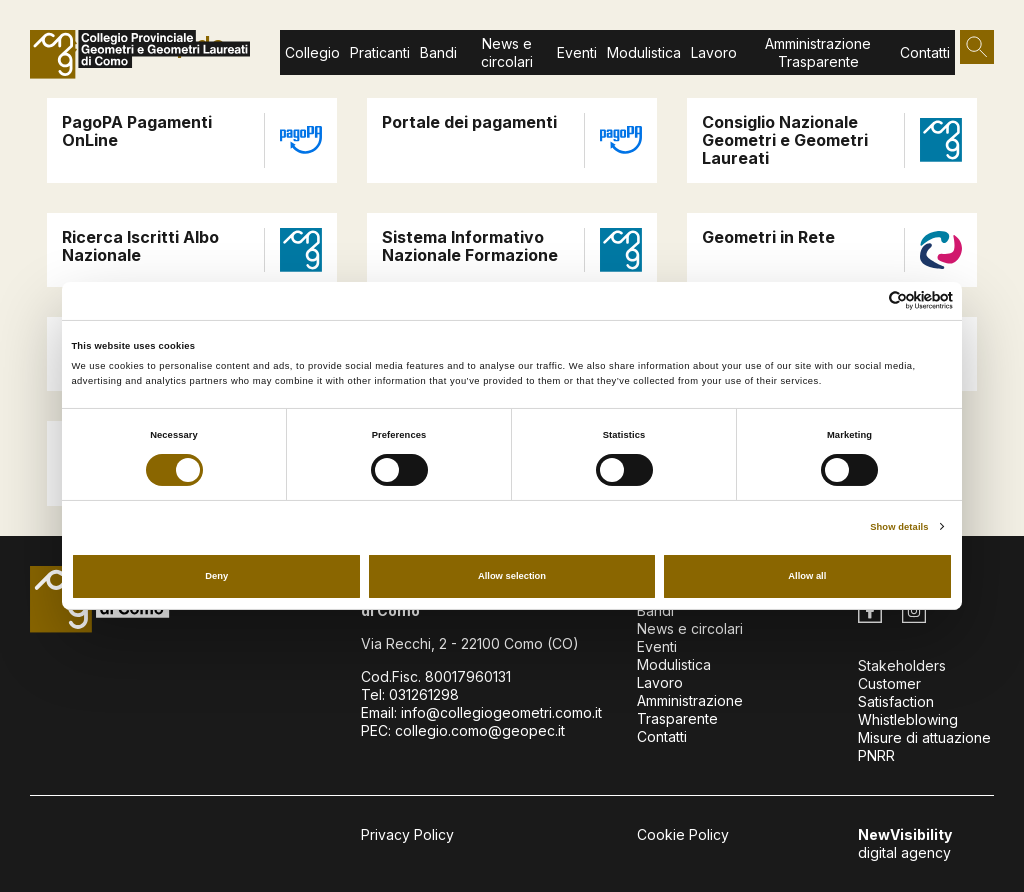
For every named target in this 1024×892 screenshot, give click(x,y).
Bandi (438, 52)
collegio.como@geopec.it (480, 730)
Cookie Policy (683, 834)
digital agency (905, 843)
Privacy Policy (407, 834)
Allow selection (512, 576)
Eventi (577, 52)
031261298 (424, 694)
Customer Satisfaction (896, 692)
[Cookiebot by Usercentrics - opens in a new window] (865, 300)
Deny (216, 576)
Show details (899, 527)
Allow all (807, 576)
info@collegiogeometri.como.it (501, 712)
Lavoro (660, 682)
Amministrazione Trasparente (818, 52)
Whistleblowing (908, 719)
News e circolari (507, 52)
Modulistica (644, 52)
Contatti (925, 52)
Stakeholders (902, 665)
